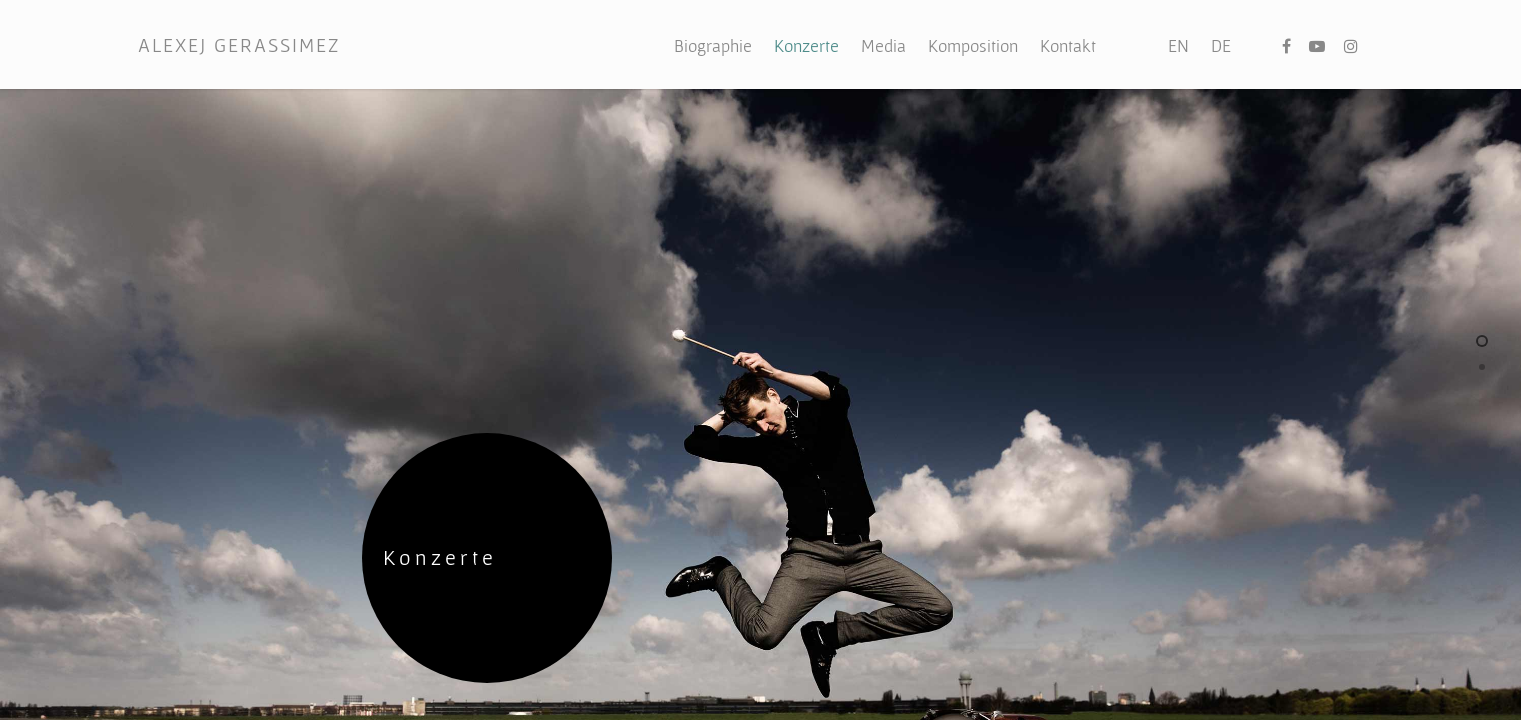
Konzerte (806, 45)
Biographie (713, 45)
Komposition (973, 45)
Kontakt (1068, 45)
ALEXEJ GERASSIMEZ (239, 45)
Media (883, 45)
